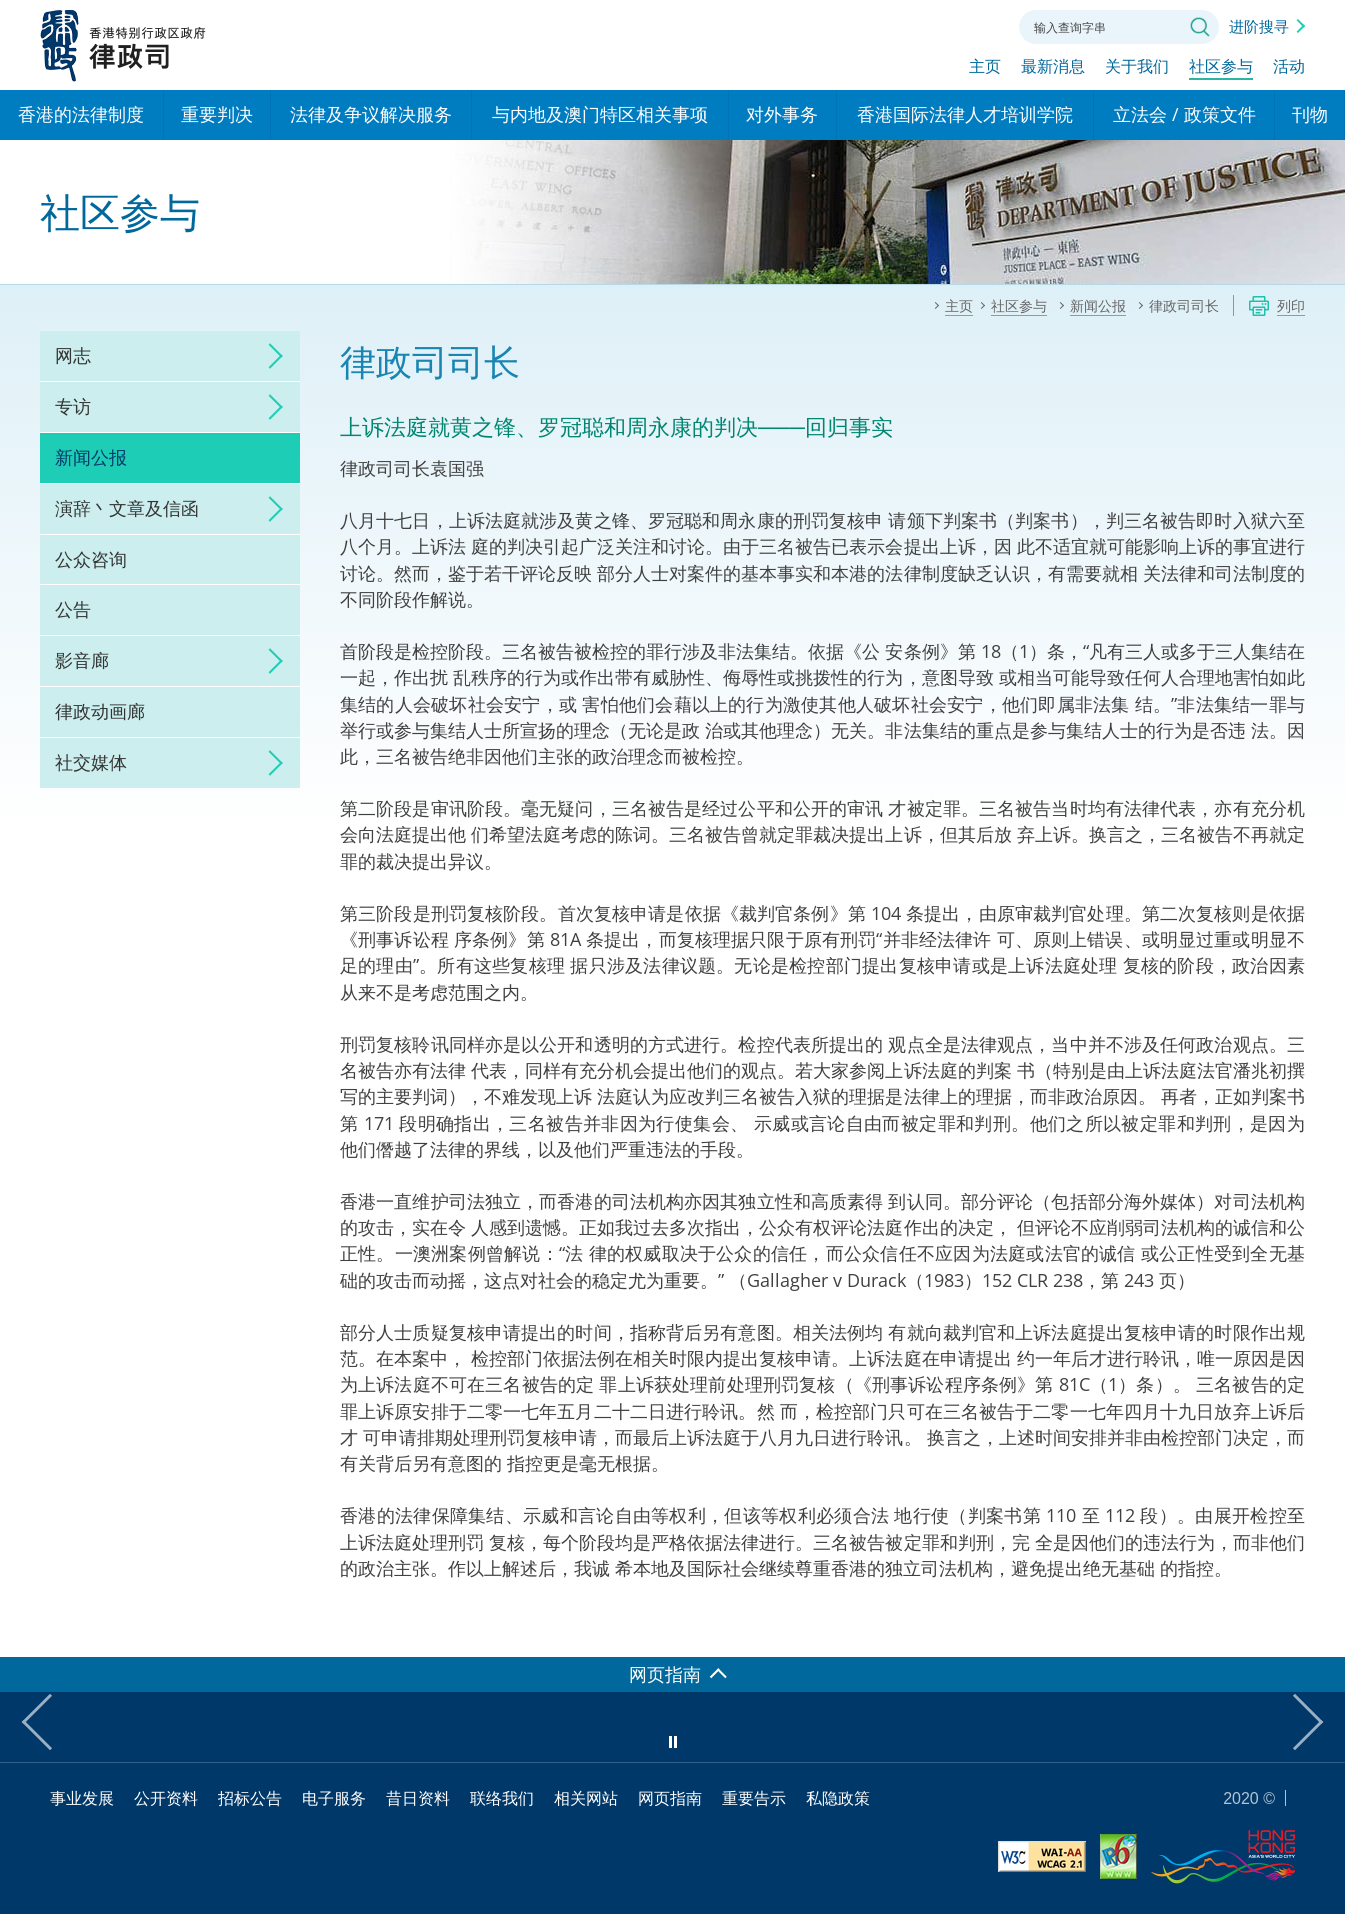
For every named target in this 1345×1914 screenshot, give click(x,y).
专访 (73, 406)
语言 (869, 25)
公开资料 (166, 1798)
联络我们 (979, 25)
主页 (985, 67)
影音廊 (82, 660)
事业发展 (82, 1798)
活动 (1289, 67)
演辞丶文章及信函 (127, 508)
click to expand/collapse (270, 356)
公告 (73, 609)
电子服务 (334, 1798)
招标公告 (250, 1798)
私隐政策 (838, 1798)
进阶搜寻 (1259, 26)
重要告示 (754, 1798)
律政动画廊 (100, 711)
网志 (73, 355)
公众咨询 (91, 559)
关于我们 (1137, 67)
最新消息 (1053, 67)
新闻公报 (91, 457)
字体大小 (924, 25)
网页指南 (670, 1798)
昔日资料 (418, 1798)
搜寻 (1200, 27)
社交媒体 (91, 762)
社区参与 (1221, 67)
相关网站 (586, 1798)
